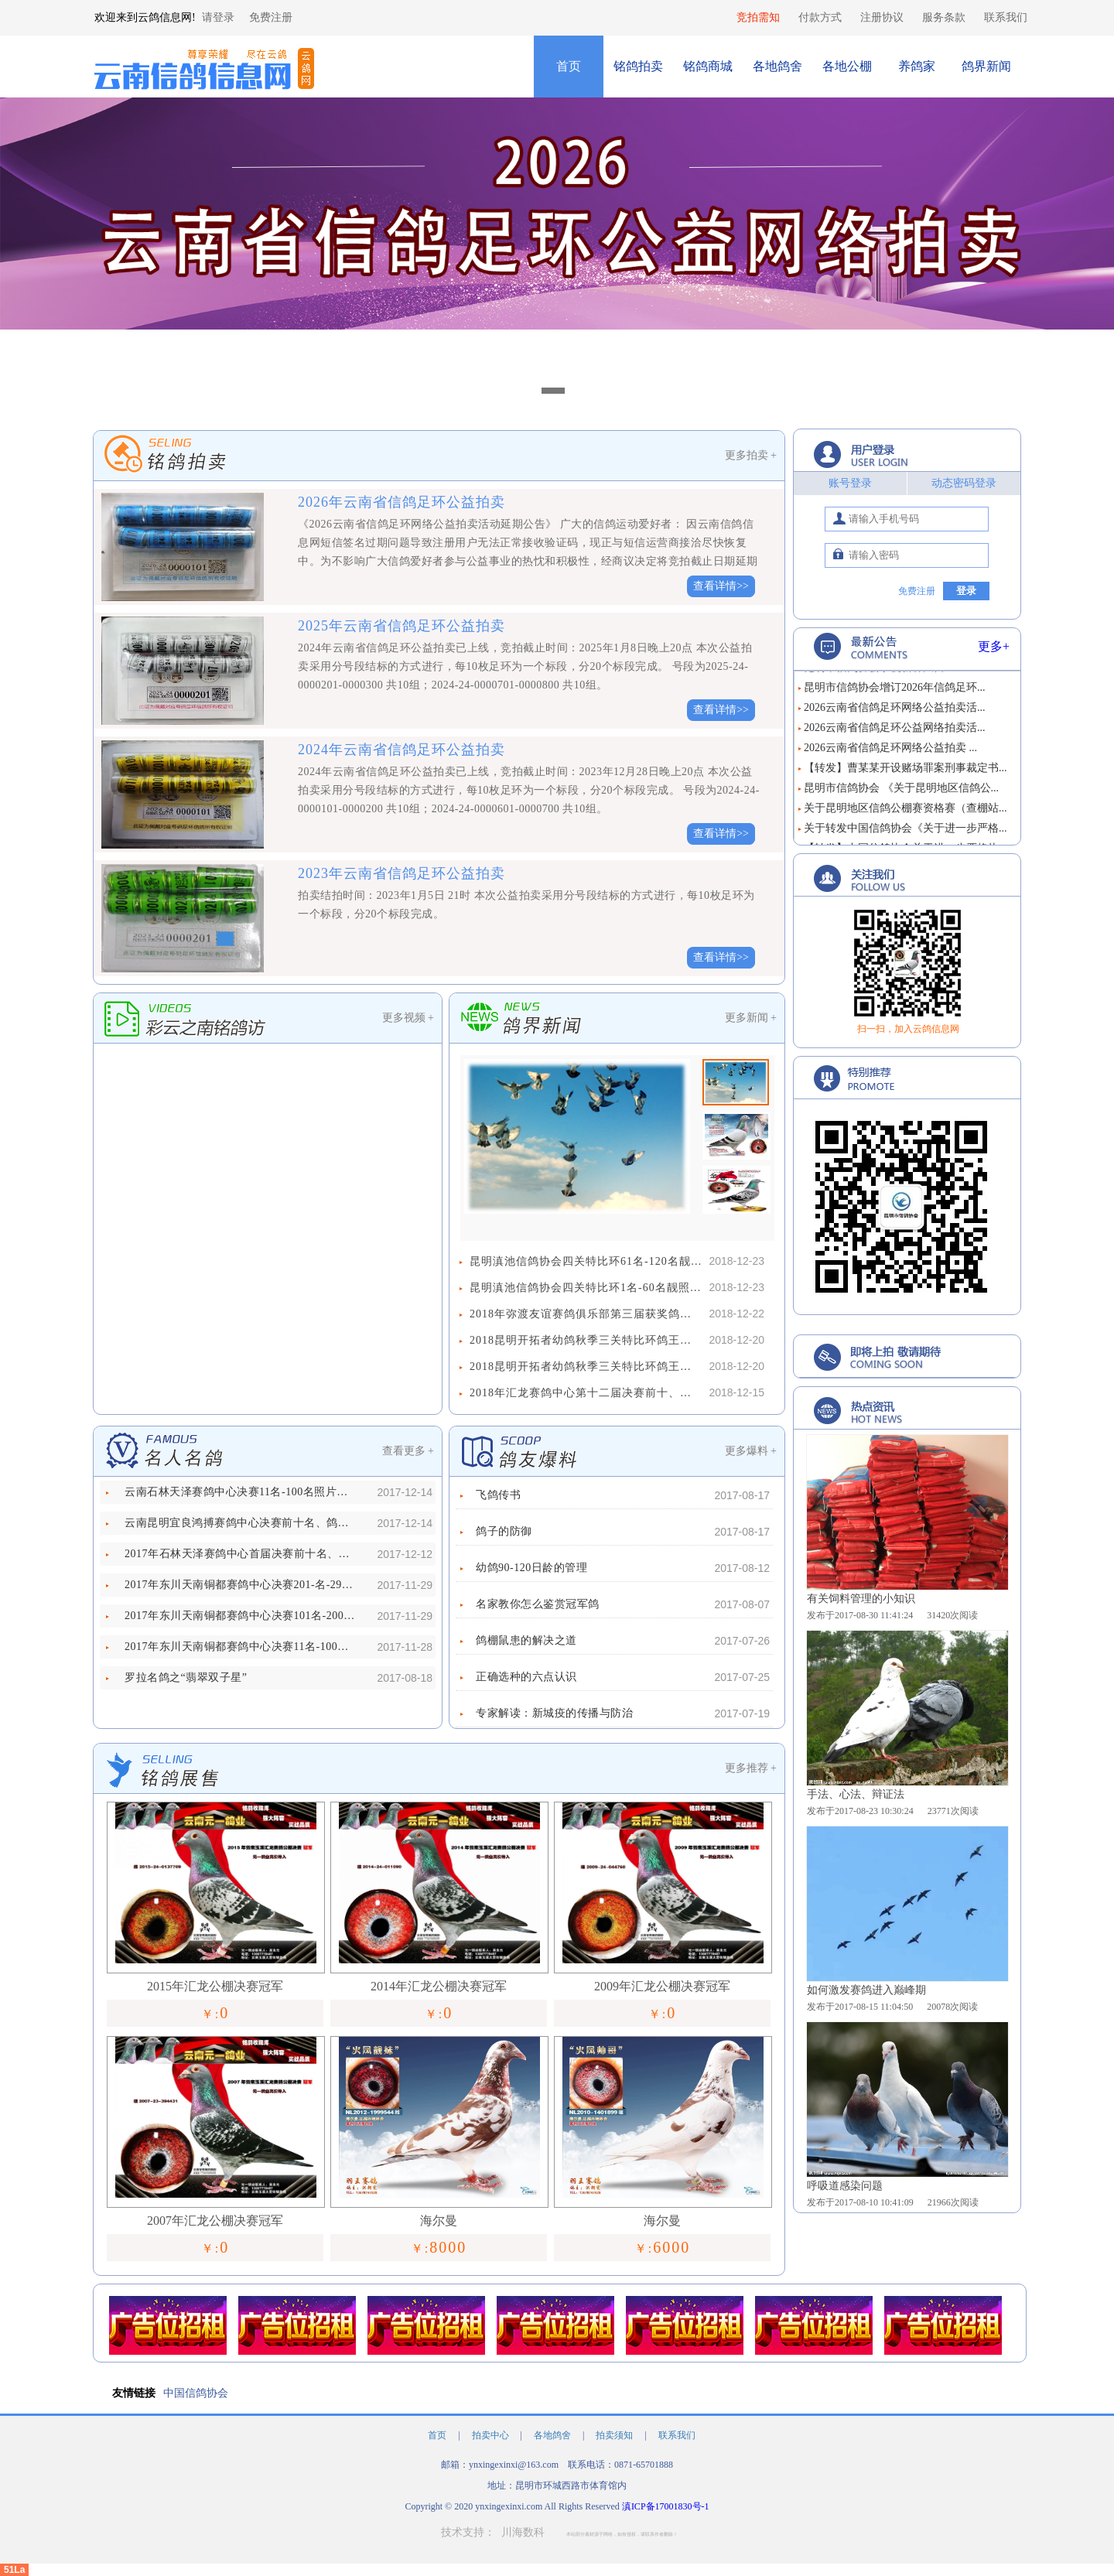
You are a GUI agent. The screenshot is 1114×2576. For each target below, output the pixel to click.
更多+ (994, 646)
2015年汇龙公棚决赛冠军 (215, 1986)
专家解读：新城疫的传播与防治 (554, 1713)
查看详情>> (721, 586)
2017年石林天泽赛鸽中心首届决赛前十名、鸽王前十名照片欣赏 (241, 1554)
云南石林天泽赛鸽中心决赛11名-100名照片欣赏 (241, 1492)
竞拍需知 (758, 17)
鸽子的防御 (504, 1531)
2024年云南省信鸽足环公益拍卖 (401, 749)
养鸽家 (916, 66)
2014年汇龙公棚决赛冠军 (439, 1986)
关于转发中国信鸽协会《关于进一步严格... (905, 831)
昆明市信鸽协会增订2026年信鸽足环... (895, 690)
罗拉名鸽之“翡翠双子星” (186, 1677)
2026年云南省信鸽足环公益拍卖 (401, 502)
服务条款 (943, 17)
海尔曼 (438, 2220)
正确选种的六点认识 (526, 1677)
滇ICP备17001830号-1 (665, 2506)
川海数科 (523, 2532)
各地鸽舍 (777, 66)
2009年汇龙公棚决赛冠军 (662, 1986)
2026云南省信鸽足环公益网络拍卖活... (895, 730)
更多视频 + (408, 1017)
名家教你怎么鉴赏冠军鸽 (538, 1604)
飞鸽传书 (498, 1495)
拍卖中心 (491, 2435)
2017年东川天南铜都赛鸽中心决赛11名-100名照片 (241, 1646)
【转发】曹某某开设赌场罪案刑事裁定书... (905, 771)
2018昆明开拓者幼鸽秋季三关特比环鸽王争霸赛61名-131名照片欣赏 (586, 1340)
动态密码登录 (963, 483)
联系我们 (1005, 17)
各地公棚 (847, 66)
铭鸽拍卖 (638, 66)
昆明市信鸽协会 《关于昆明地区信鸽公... (901, 791)
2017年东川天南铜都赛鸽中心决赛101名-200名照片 (241, 1615)
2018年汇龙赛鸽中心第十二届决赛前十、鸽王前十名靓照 (586, 1393)
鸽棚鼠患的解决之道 (526, 1640)
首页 (568, 66)
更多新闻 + (751, 1017)
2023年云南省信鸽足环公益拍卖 (401, 873)
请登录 (218, 17)
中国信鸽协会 (195, 2393)
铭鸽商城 (708, 66)
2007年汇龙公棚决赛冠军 (215, 2220)
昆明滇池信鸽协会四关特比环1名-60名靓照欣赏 (586, 1287)
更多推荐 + (751, 1768)
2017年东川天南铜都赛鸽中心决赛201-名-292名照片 (241, 1584)
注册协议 (882, 17)
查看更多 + (408, 1451)
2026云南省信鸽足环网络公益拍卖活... (895, 710)
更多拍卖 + (751, 455)
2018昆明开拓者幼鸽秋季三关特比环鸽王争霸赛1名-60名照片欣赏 (586, 1366)
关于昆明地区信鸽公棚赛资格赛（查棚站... (905, 811)
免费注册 (270, 17)
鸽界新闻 (986, 66)
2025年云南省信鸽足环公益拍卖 (401, 626)
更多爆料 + (751, 1451)
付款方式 (820, 17)
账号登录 (850, 483)
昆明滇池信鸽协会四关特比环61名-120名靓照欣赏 (586, 1261)
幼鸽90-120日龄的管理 (531, 1567)
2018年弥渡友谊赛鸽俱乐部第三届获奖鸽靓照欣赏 (586, 1314)
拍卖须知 (615, 2435)
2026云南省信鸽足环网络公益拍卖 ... (890, 751)
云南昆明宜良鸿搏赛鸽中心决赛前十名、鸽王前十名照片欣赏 (241, 1523)
